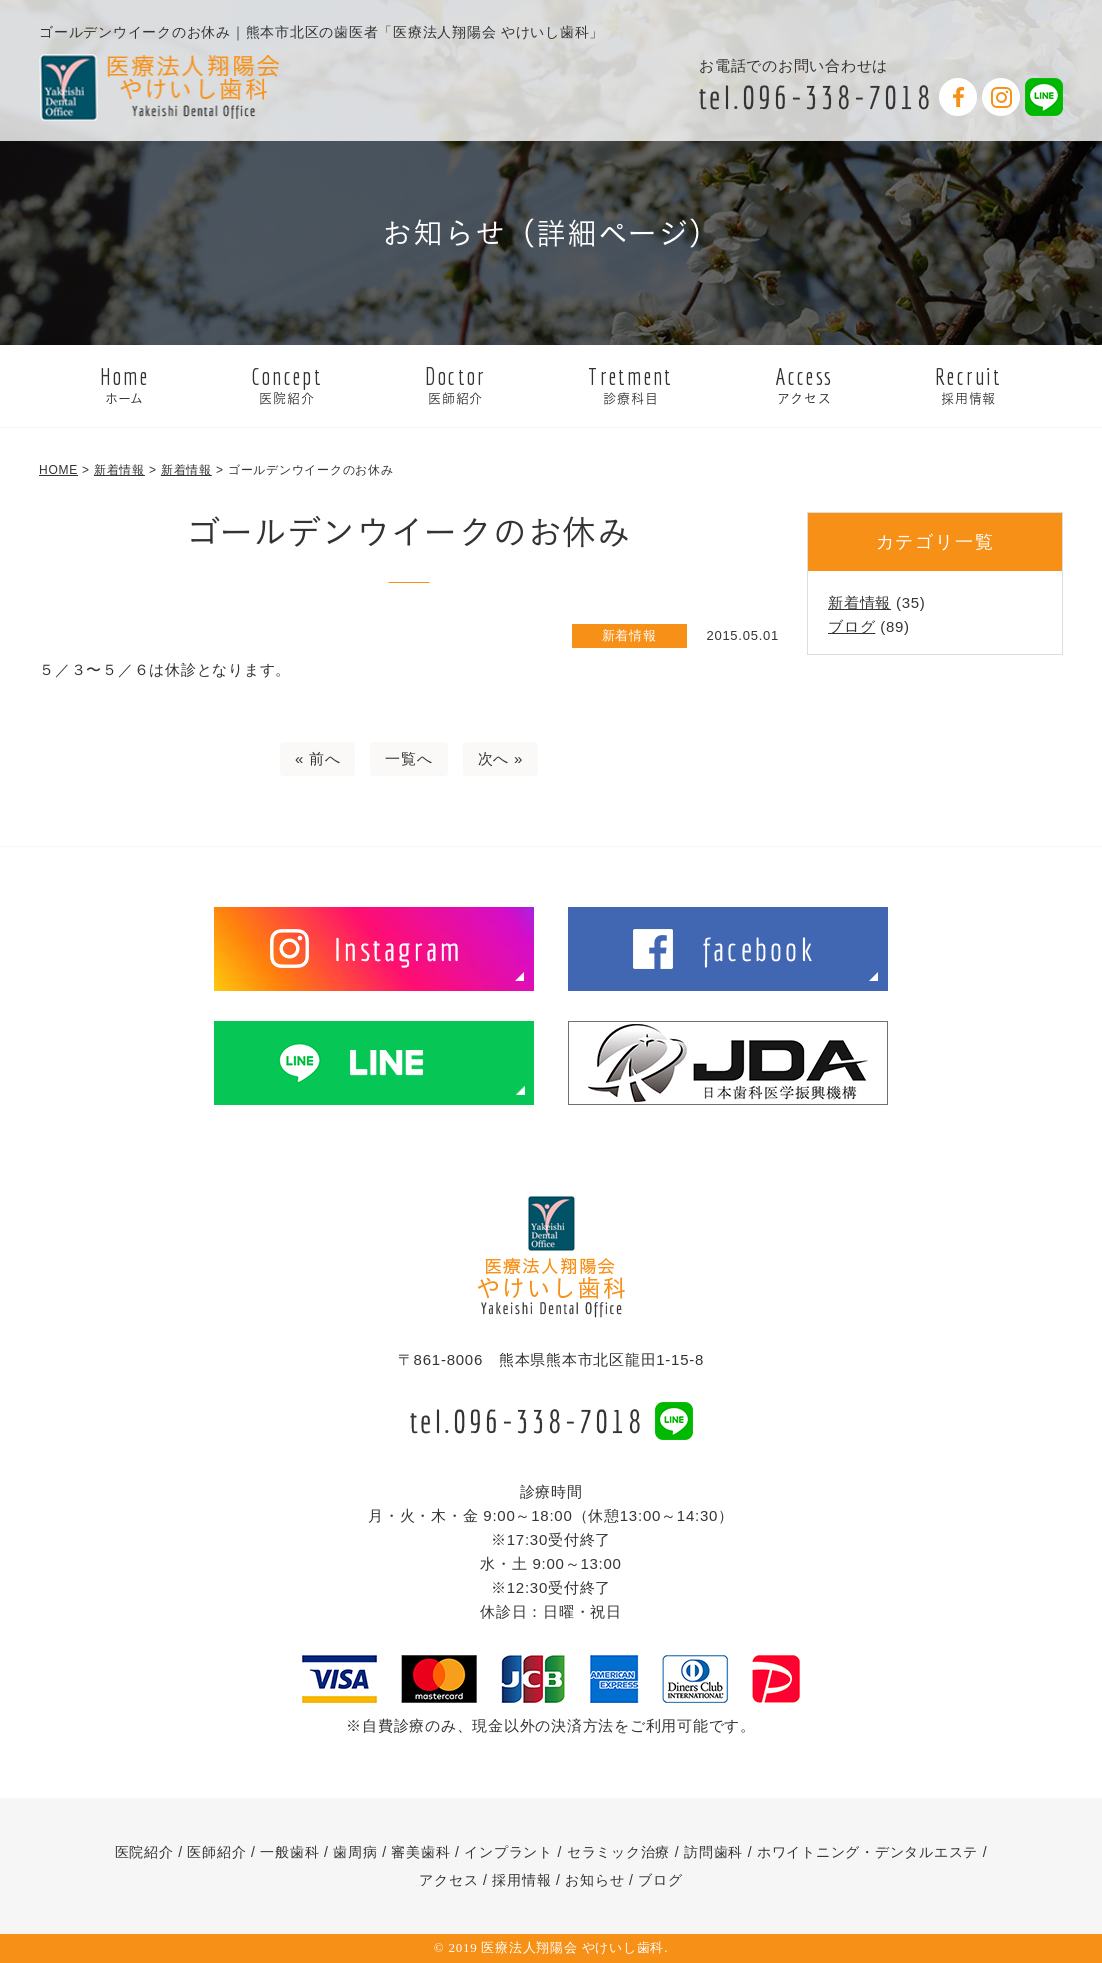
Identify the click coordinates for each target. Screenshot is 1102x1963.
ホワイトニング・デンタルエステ (867, 1852)
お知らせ (594, 1880)
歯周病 (355, 1852)
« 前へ (318, 758)
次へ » (501, 758)
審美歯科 (420, 1852)
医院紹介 (144, 1852)
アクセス (448, 1880)
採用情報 (521, 1880)
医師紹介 (216, 1852)
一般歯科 (289, 1852)
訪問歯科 (713, 1852)
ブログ (851, 626)
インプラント (508, 1852)
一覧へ (408, 758)
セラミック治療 (618, 1852)
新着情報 (859, 602)
